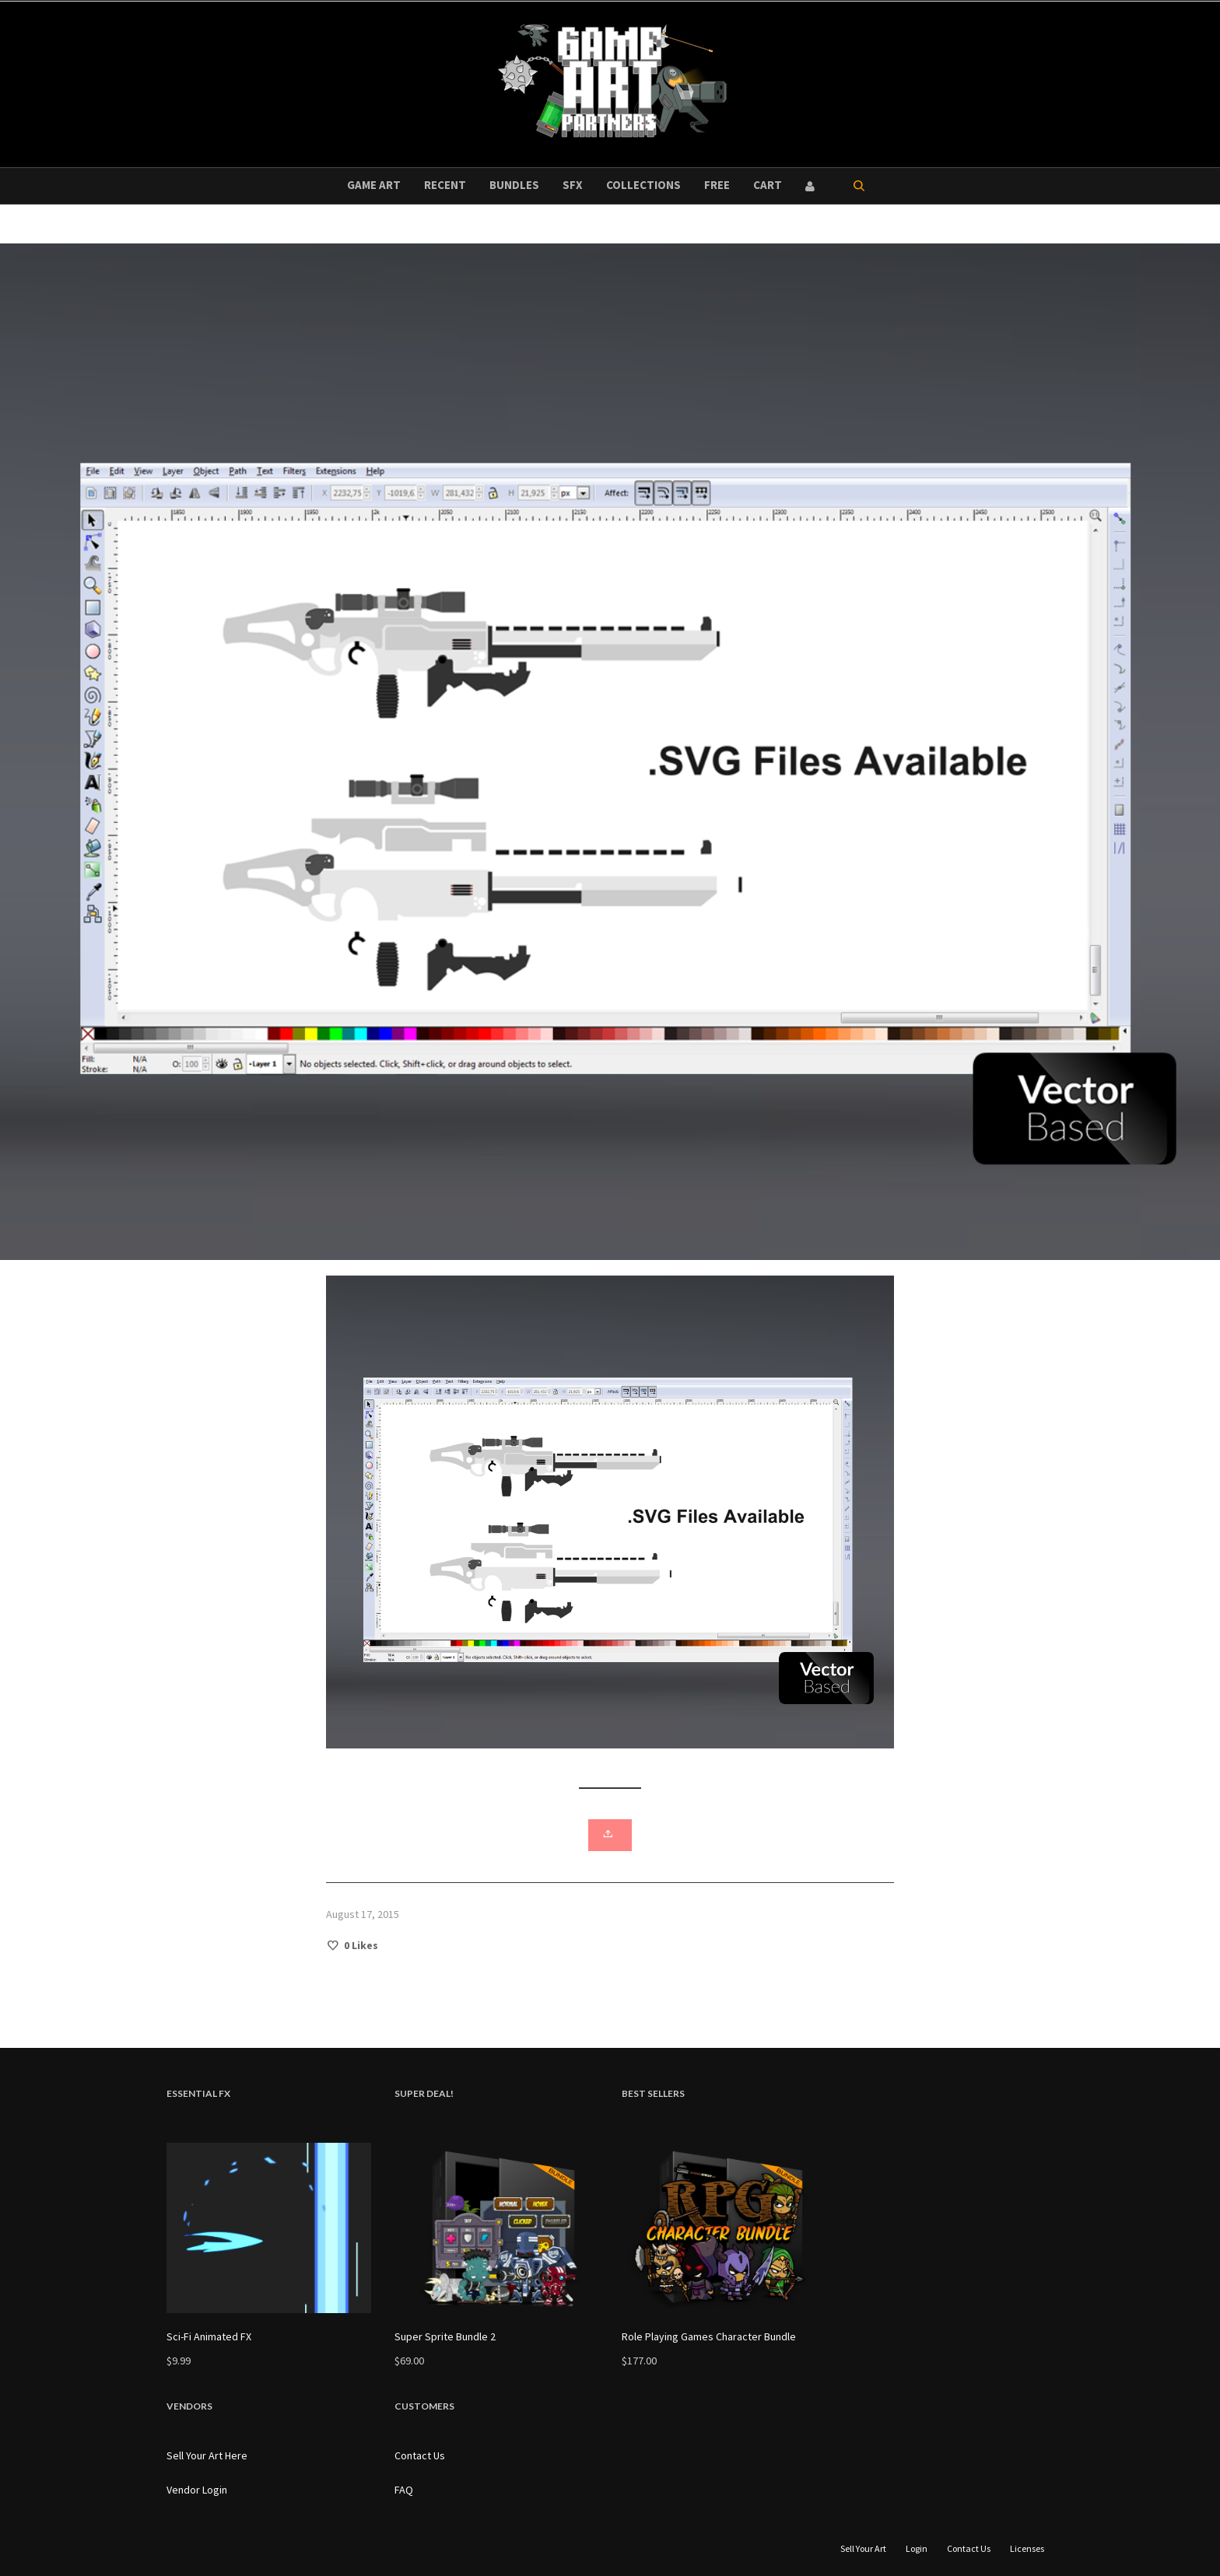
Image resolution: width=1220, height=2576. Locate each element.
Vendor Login (197, 2490)
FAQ (403, 2490)
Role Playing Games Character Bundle (709, 2336)
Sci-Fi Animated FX (209, 2336)
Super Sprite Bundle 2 (445, 2336)
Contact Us (419, 2455)
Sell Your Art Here (207, 2455)
